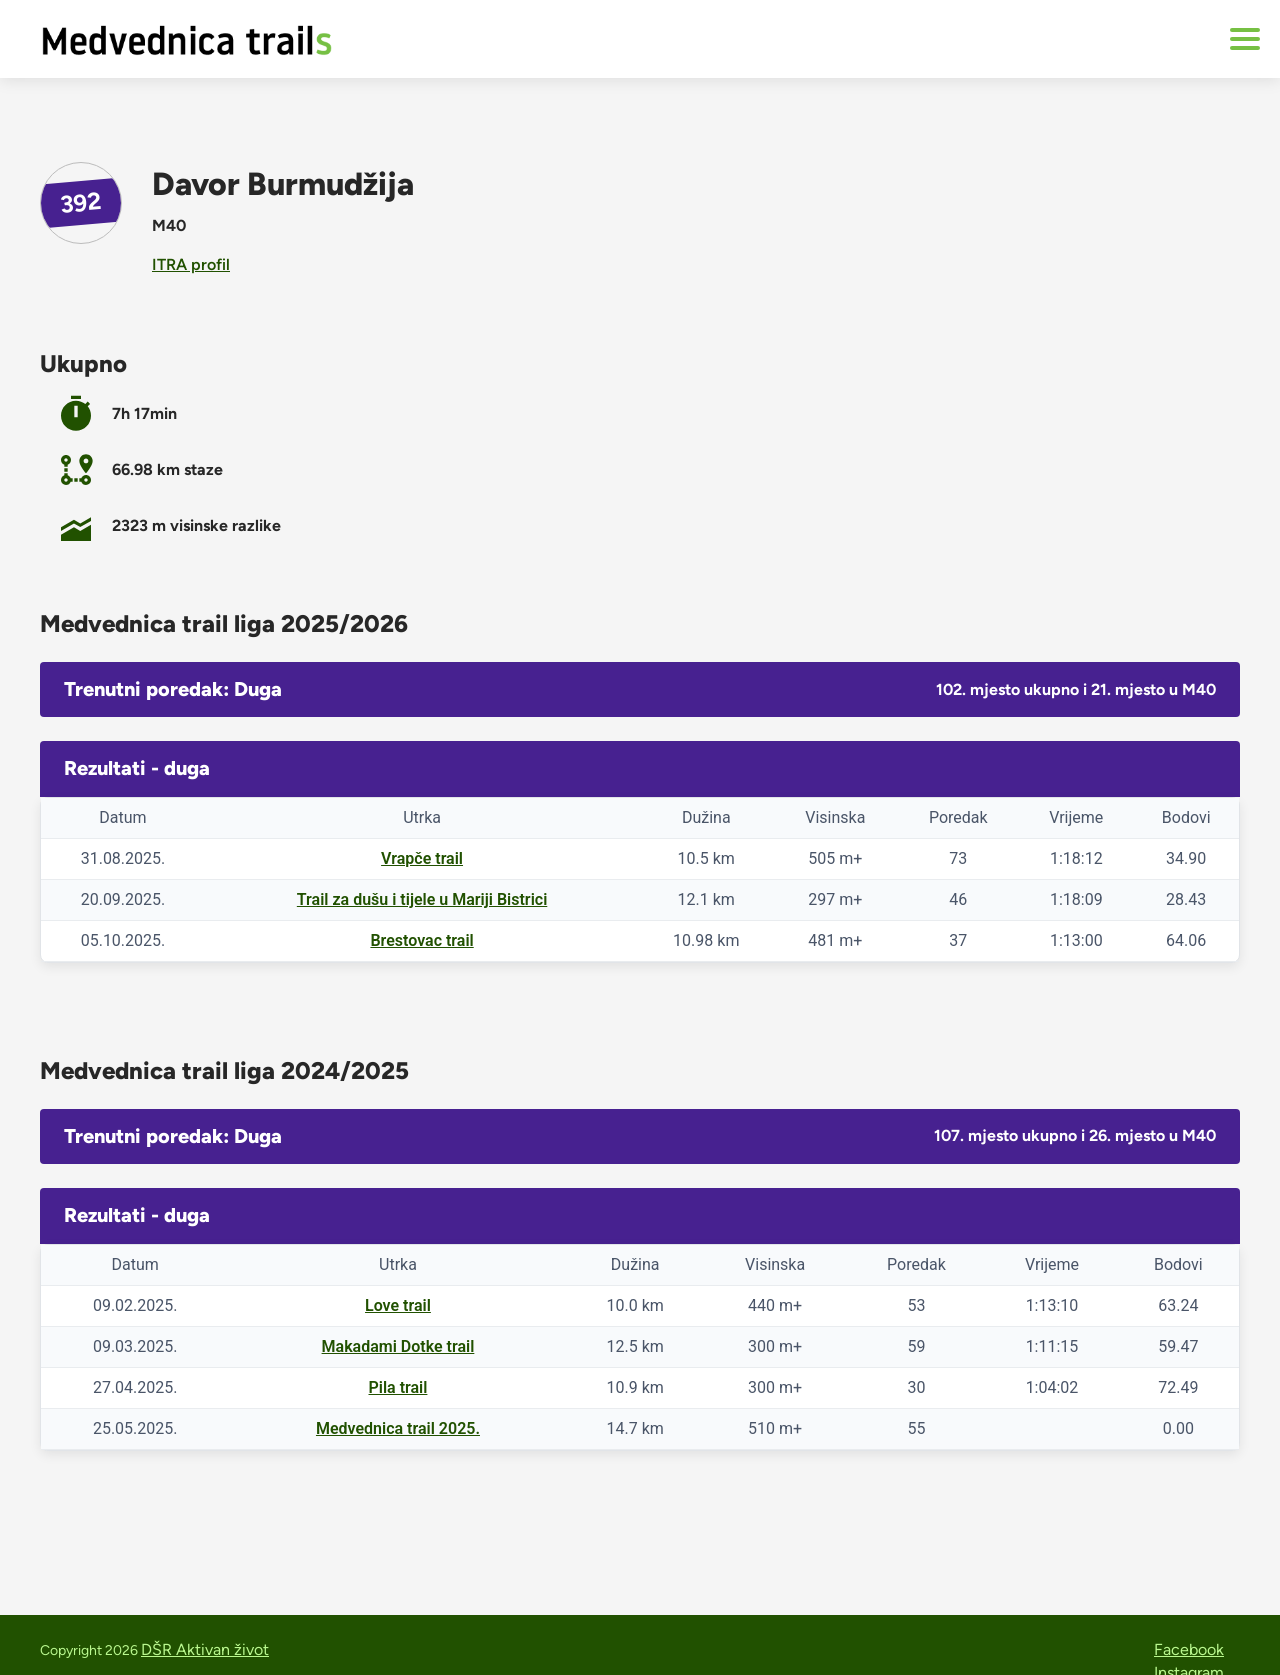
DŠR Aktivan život (205, 1649)
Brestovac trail (421, 940)
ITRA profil (191, 264)
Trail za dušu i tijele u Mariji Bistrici (422, 899)
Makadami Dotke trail (398, 1346)
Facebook (1189, 1649)
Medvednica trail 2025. (398, 1428)
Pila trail (398, 1387)
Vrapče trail (422, 858)
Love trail (398, 1305)
